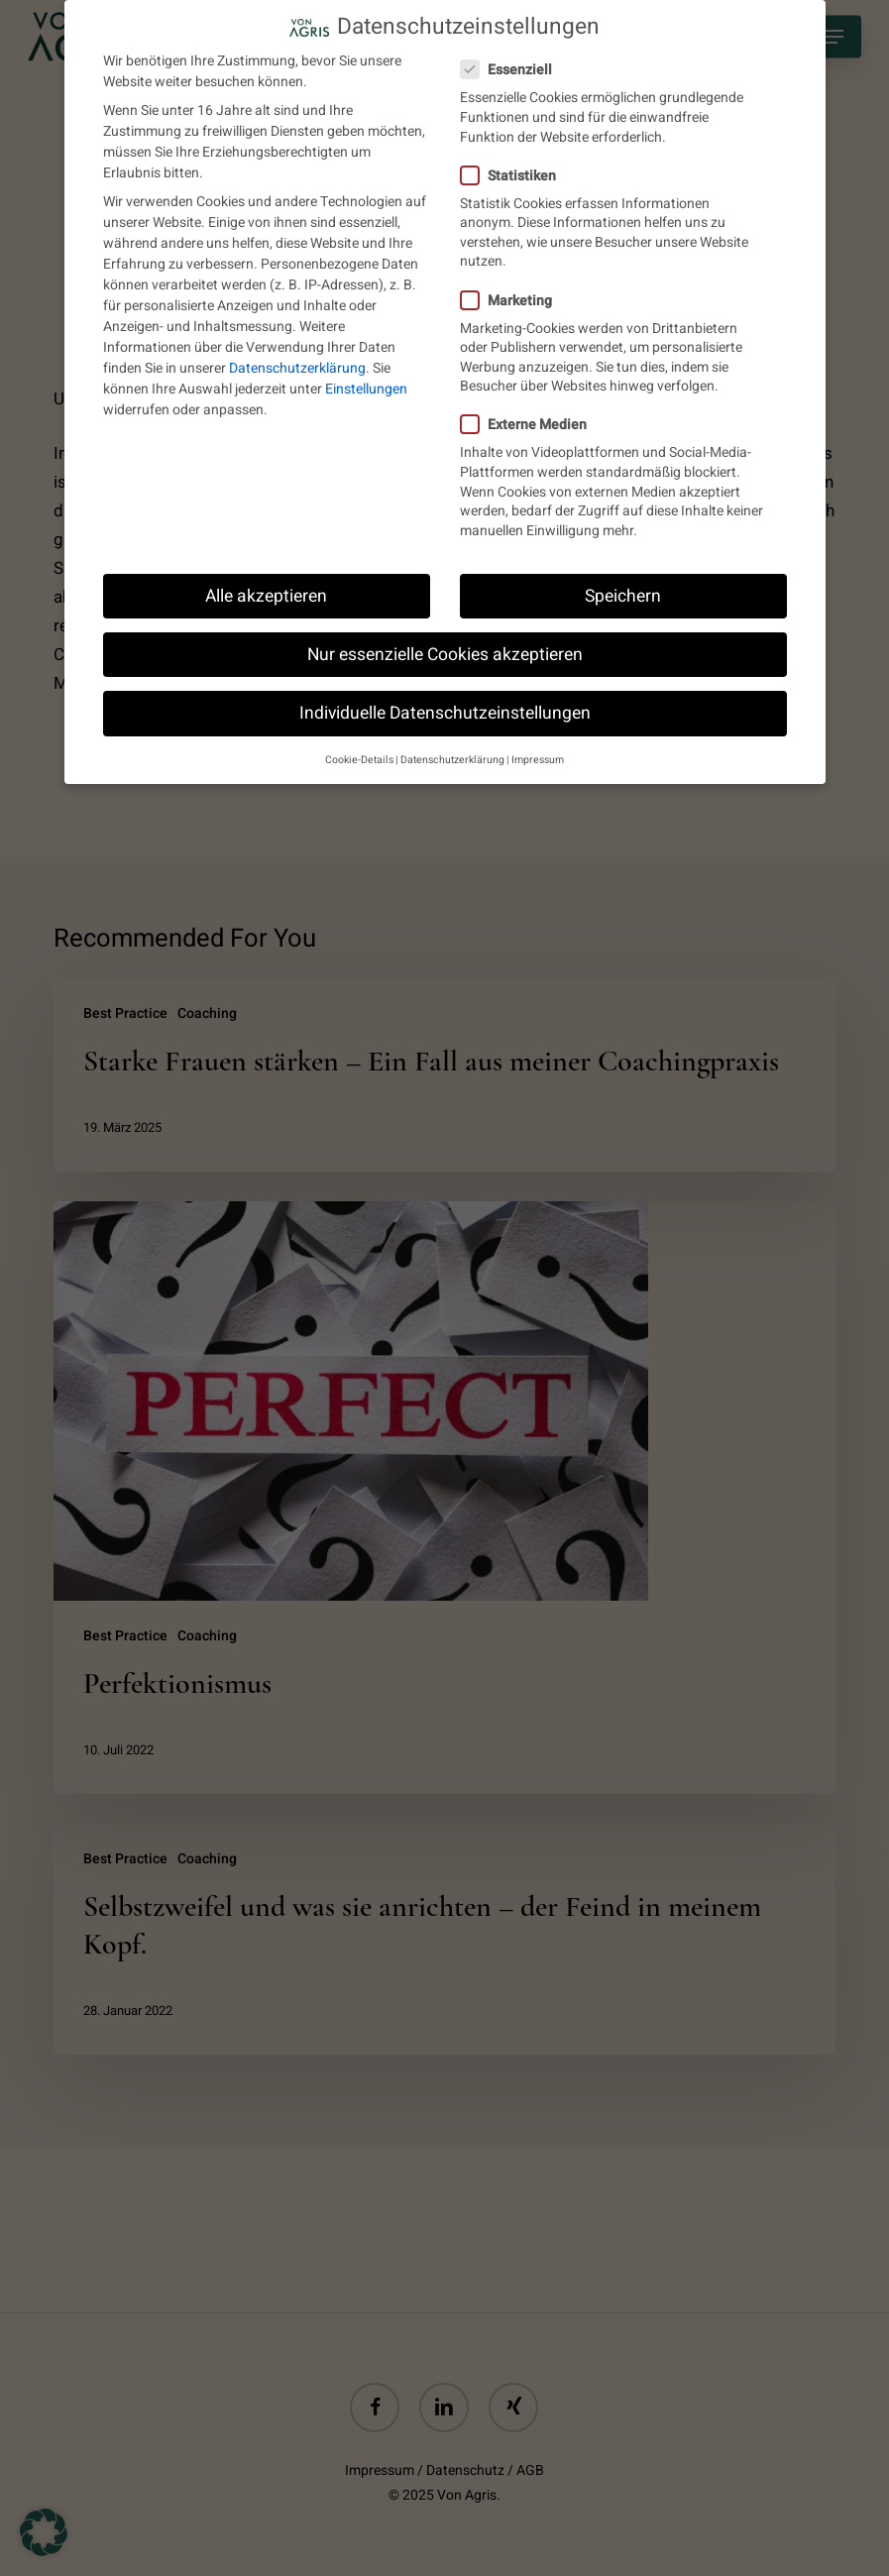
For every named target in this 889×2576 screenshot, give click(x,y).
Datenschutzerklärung (297, 364)
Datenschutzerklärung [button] (452, 755)
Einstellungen (366, 385)
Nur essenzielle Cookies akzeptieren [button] (445, 649)
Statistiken (516, 171)
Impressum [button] (537, 755)
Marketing (514, 295)
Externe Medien (532, 420)
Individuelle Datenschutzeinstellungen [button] (445, 708)
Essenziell (514, 66)
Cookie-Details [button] (359, 755)
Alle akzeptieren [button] (266, 591)
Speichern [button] (623, 591)
